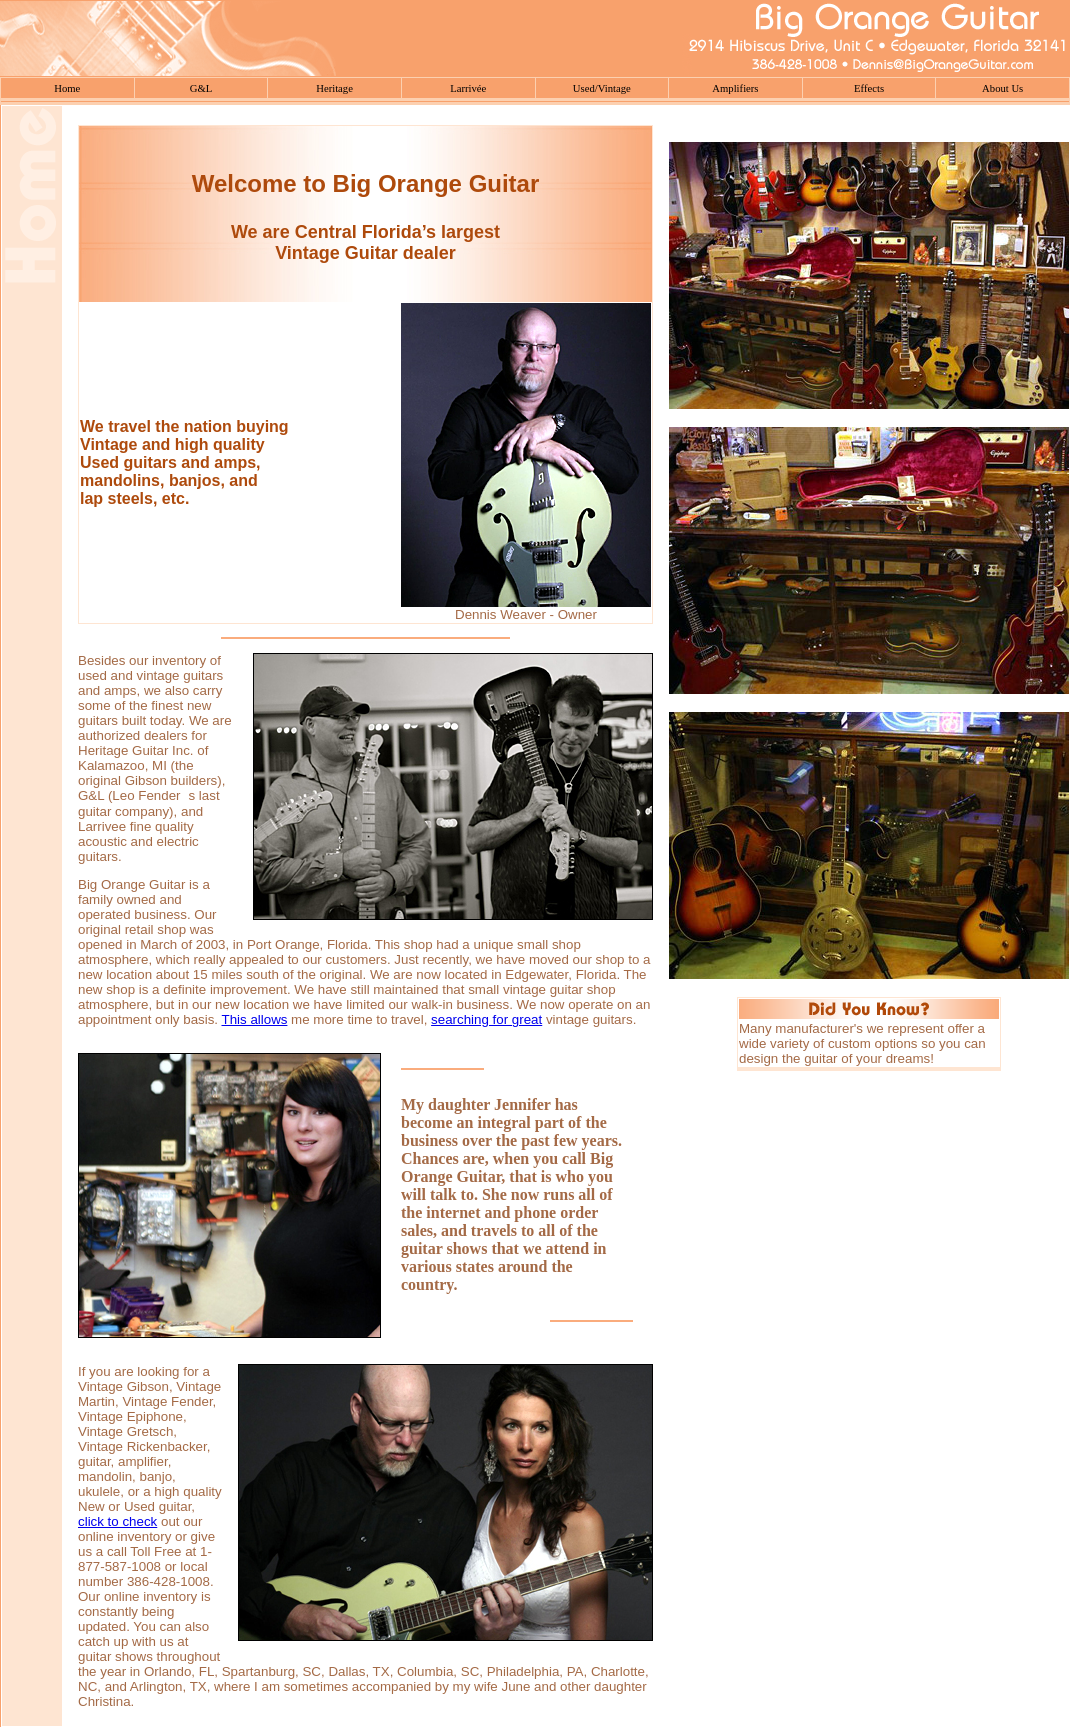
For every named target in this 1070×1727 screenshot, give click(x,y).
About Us (1002, 88)
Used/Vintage (602, 88)
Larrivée (468, 88)
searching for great (486, 1019)
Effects (869, 88)
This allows (255, 1019)
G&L (201, 88)
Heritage (334, 88)
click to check (117, 1521)
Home (67, 88)
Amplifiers (735, 88)
